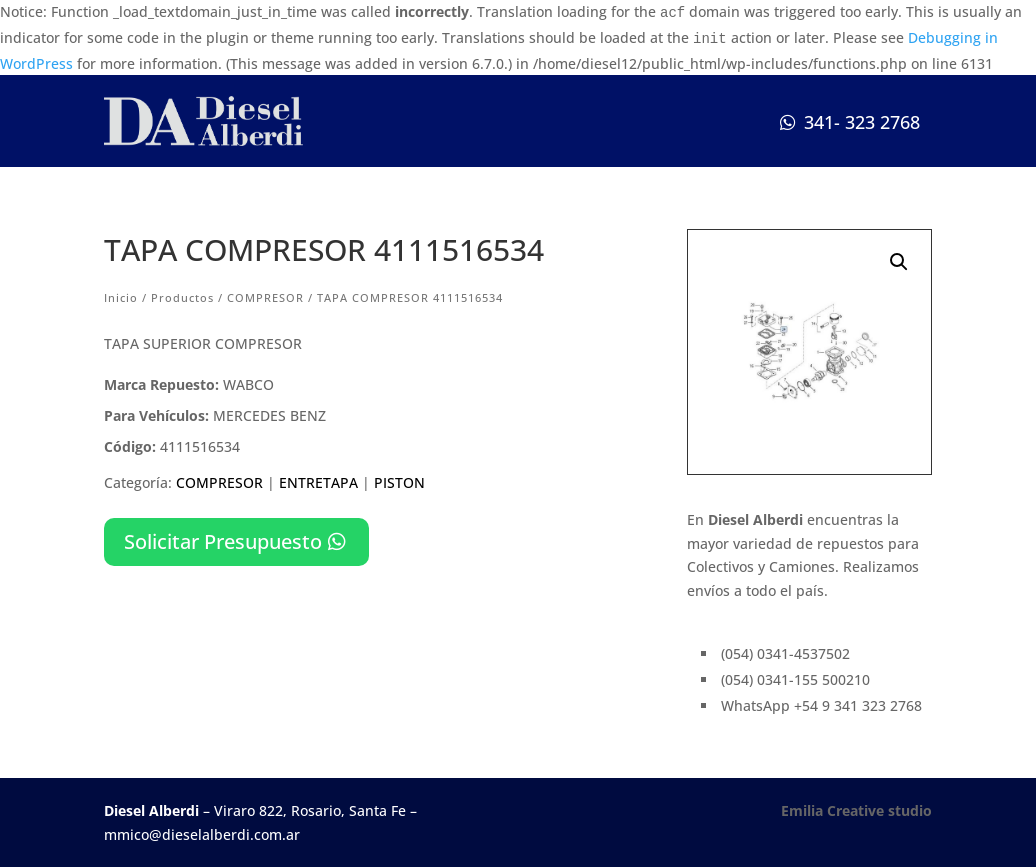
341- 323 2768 (862, 122)
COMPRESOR (265, 297)
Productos (182, 297)
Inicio (121, 297)
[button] (899, 262)
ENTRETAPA (318, 482)
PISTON (399, 482)
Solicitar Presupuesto (223, 541)
